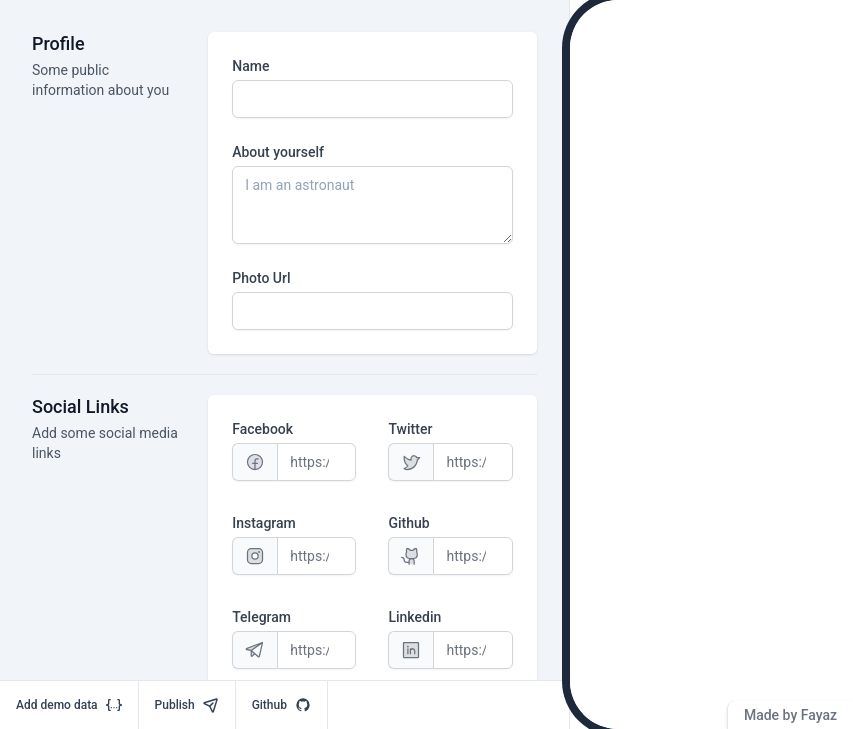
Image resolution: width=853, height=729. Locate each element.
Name (250, 66)
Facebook (262, 429)
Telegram (261, 617)
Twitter (410, 429)
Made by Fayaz (790, 715)
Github (408, 523)
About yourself (278, 152)
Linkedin (414, 617)
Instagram (264, 523)
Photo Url (261, 278)
